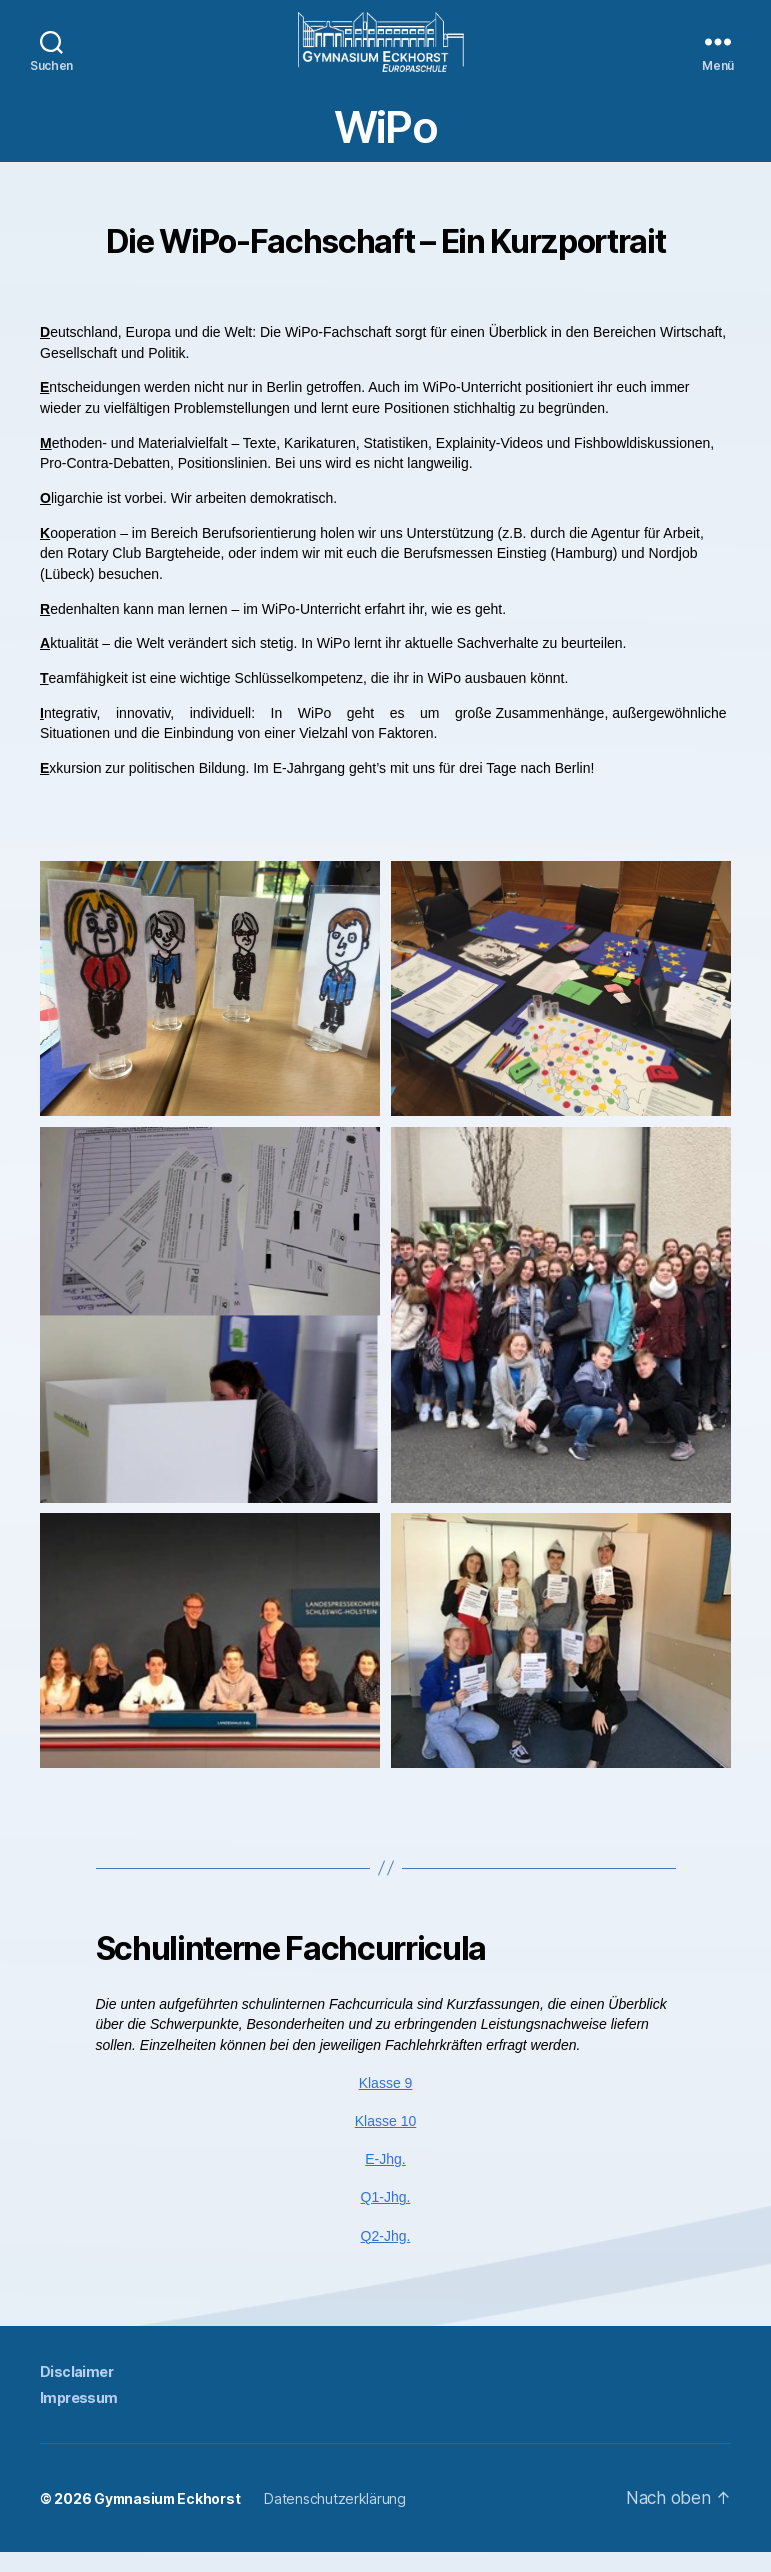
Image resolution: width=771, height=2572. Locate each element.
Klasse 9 (386, 2103)
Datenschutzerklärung (339, 2518)
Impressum (78, 2417)
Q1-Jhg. (386, 2217)
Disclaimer (76, 2391)
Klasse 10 (385, 2141)
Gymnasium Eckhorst (169, 2518)
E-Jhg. (385, 2179)
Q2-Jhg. (386, 2256)
